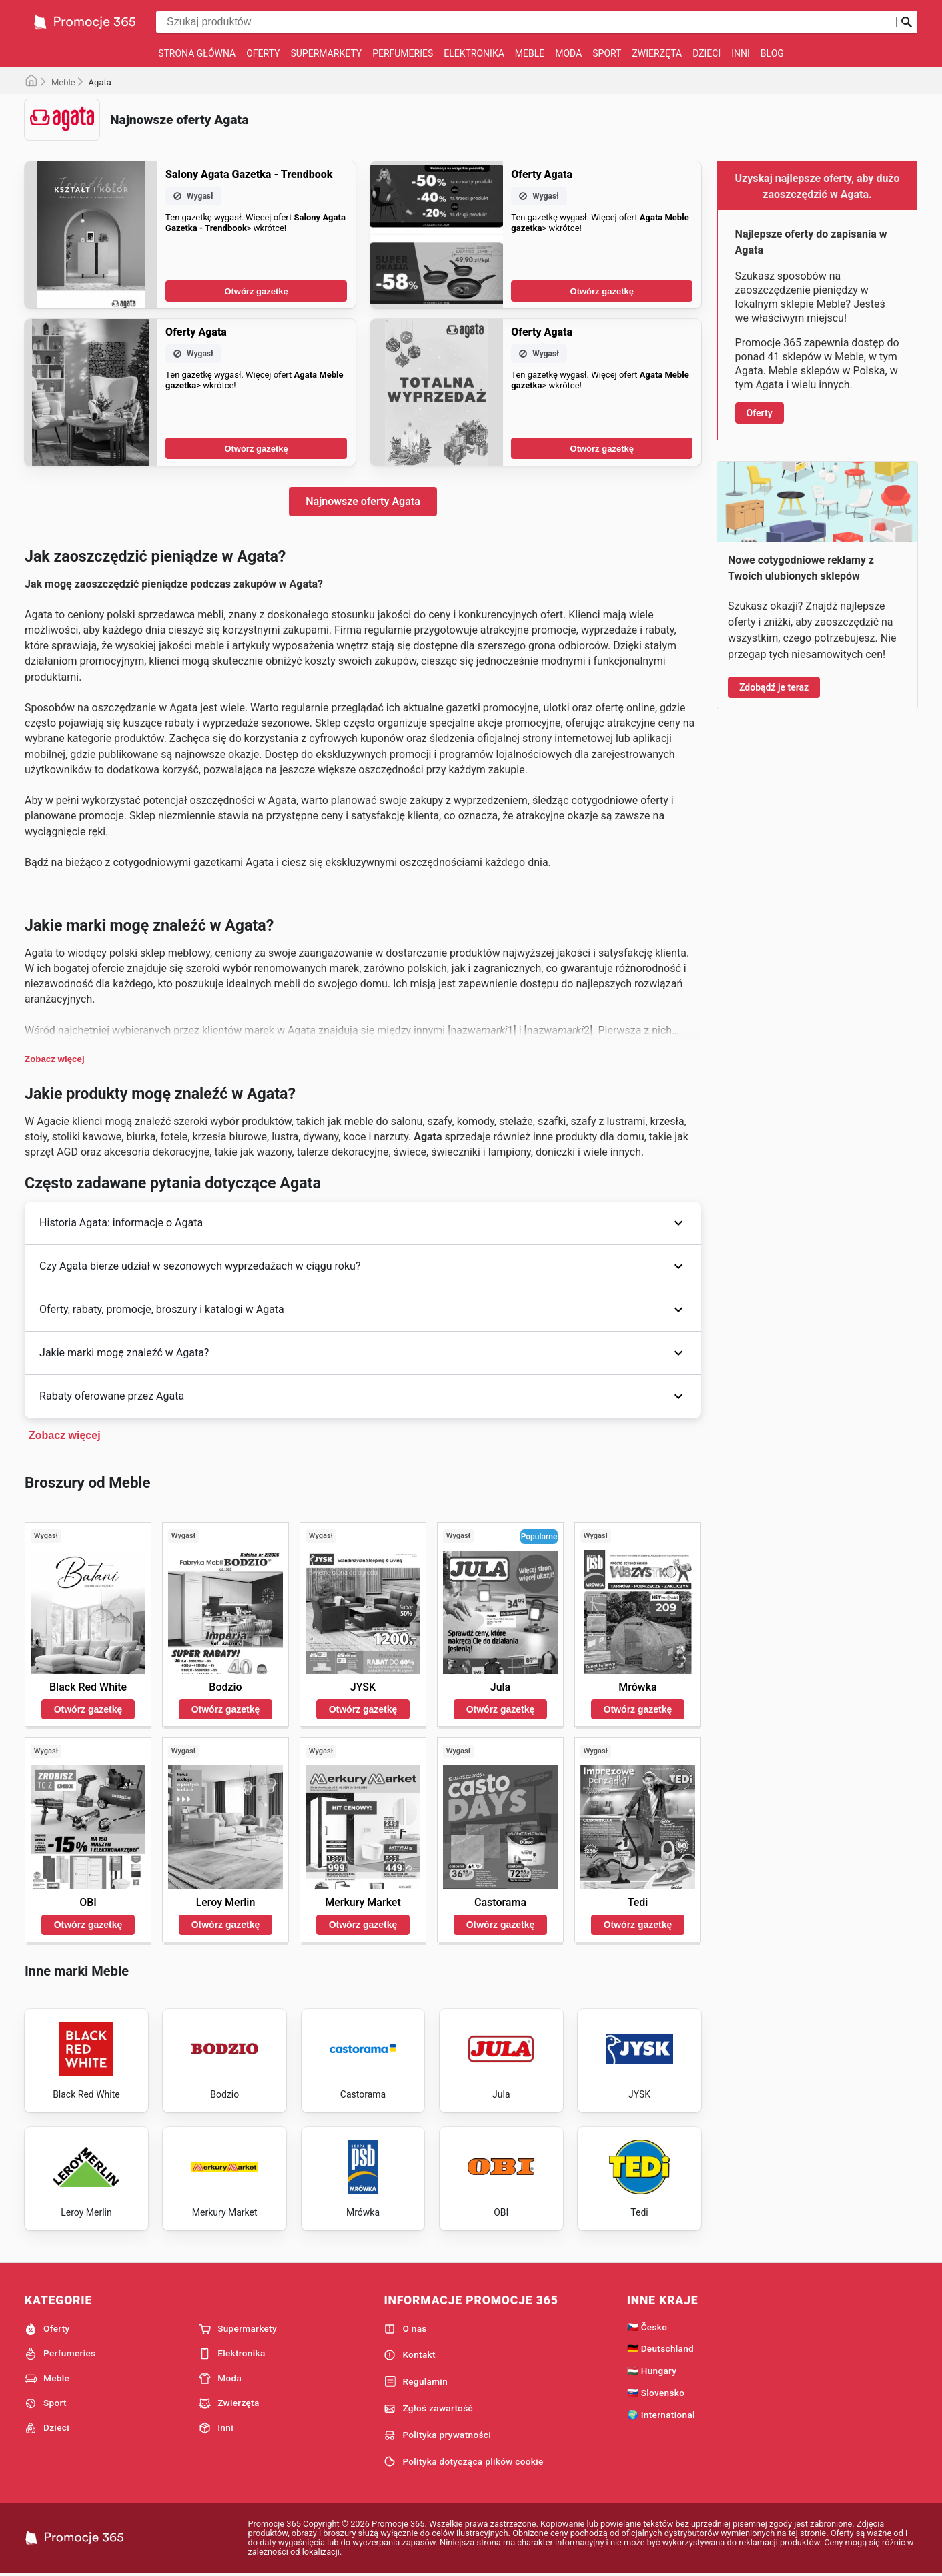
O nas (405, 2329)
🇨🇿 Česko (647, 2327)
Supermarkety (326, 53)
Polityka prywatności (437, 2435)
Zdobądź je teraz (774, 687)
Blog (772, 53)
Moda (568, 53)
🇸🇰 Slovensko (656, 2392)
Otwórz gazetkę (256, 291)
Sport (606, 53)
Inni (740, 53)
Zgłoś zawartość (428, 2409)
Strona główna (196, 53)
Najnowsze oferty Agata (363, 501)
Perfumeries (402, 53)
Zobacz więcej (55, 1059)
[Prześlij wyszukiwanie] (906, 22)
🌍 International (661, 2414)
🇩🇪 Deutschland (660, 2348)
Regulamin (416, 2382)
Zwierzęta (657, 53)
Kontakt (409, 2355)
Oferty (263, 53)
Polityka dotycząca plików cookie (463, 2461)
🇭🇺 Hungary (652, 2370)
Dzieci (706, 53)
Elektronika (474, 53)
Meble (529, 53)
